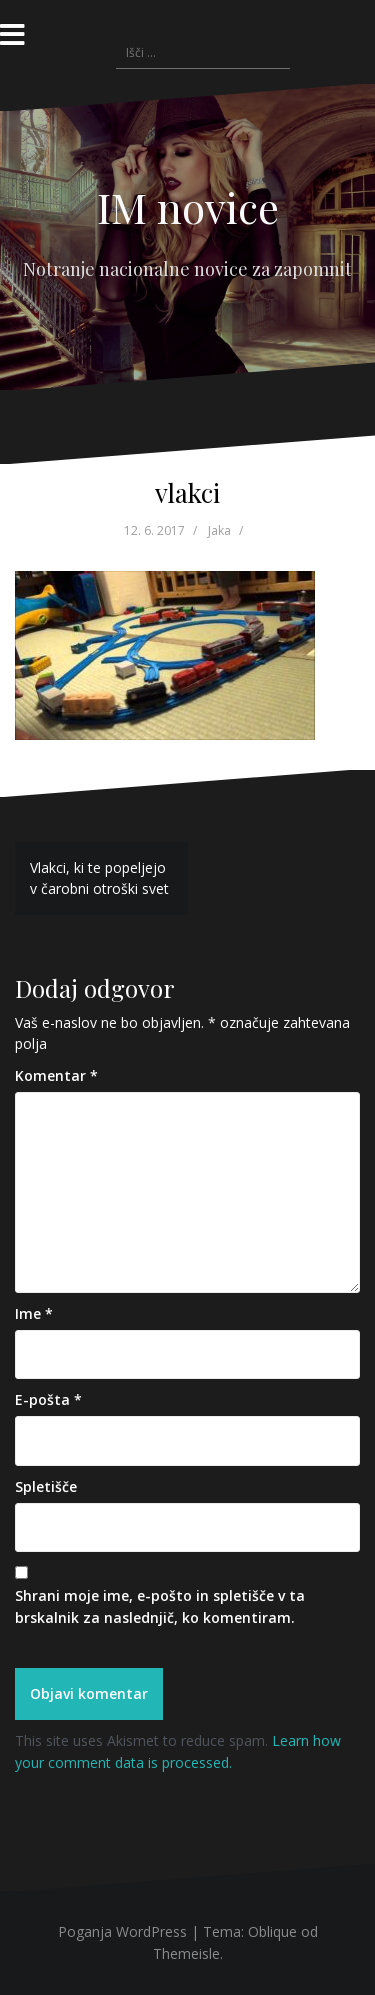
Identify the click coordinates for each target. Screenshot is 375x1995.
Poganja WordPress (122, 1931)
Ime (34, 1313)
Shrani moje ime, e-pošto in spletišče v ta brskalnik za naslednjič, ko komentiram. (160, 1606)
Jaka (219, 530)
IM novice (188, 207)
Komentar (56, 1075)
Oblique (272, 1931)
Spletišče (46, 1486)
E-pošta (48, 1399)
